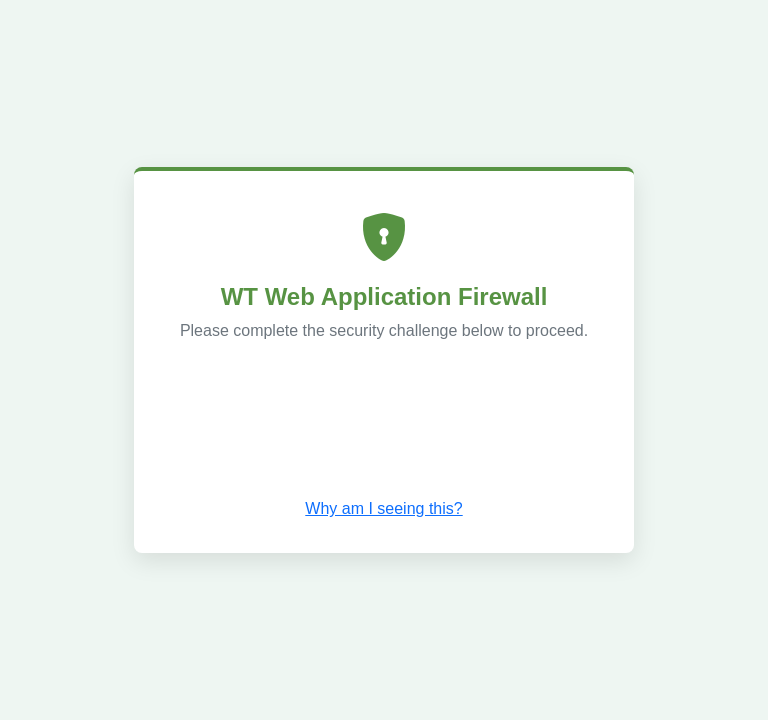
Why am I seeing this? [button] (383, 508)
